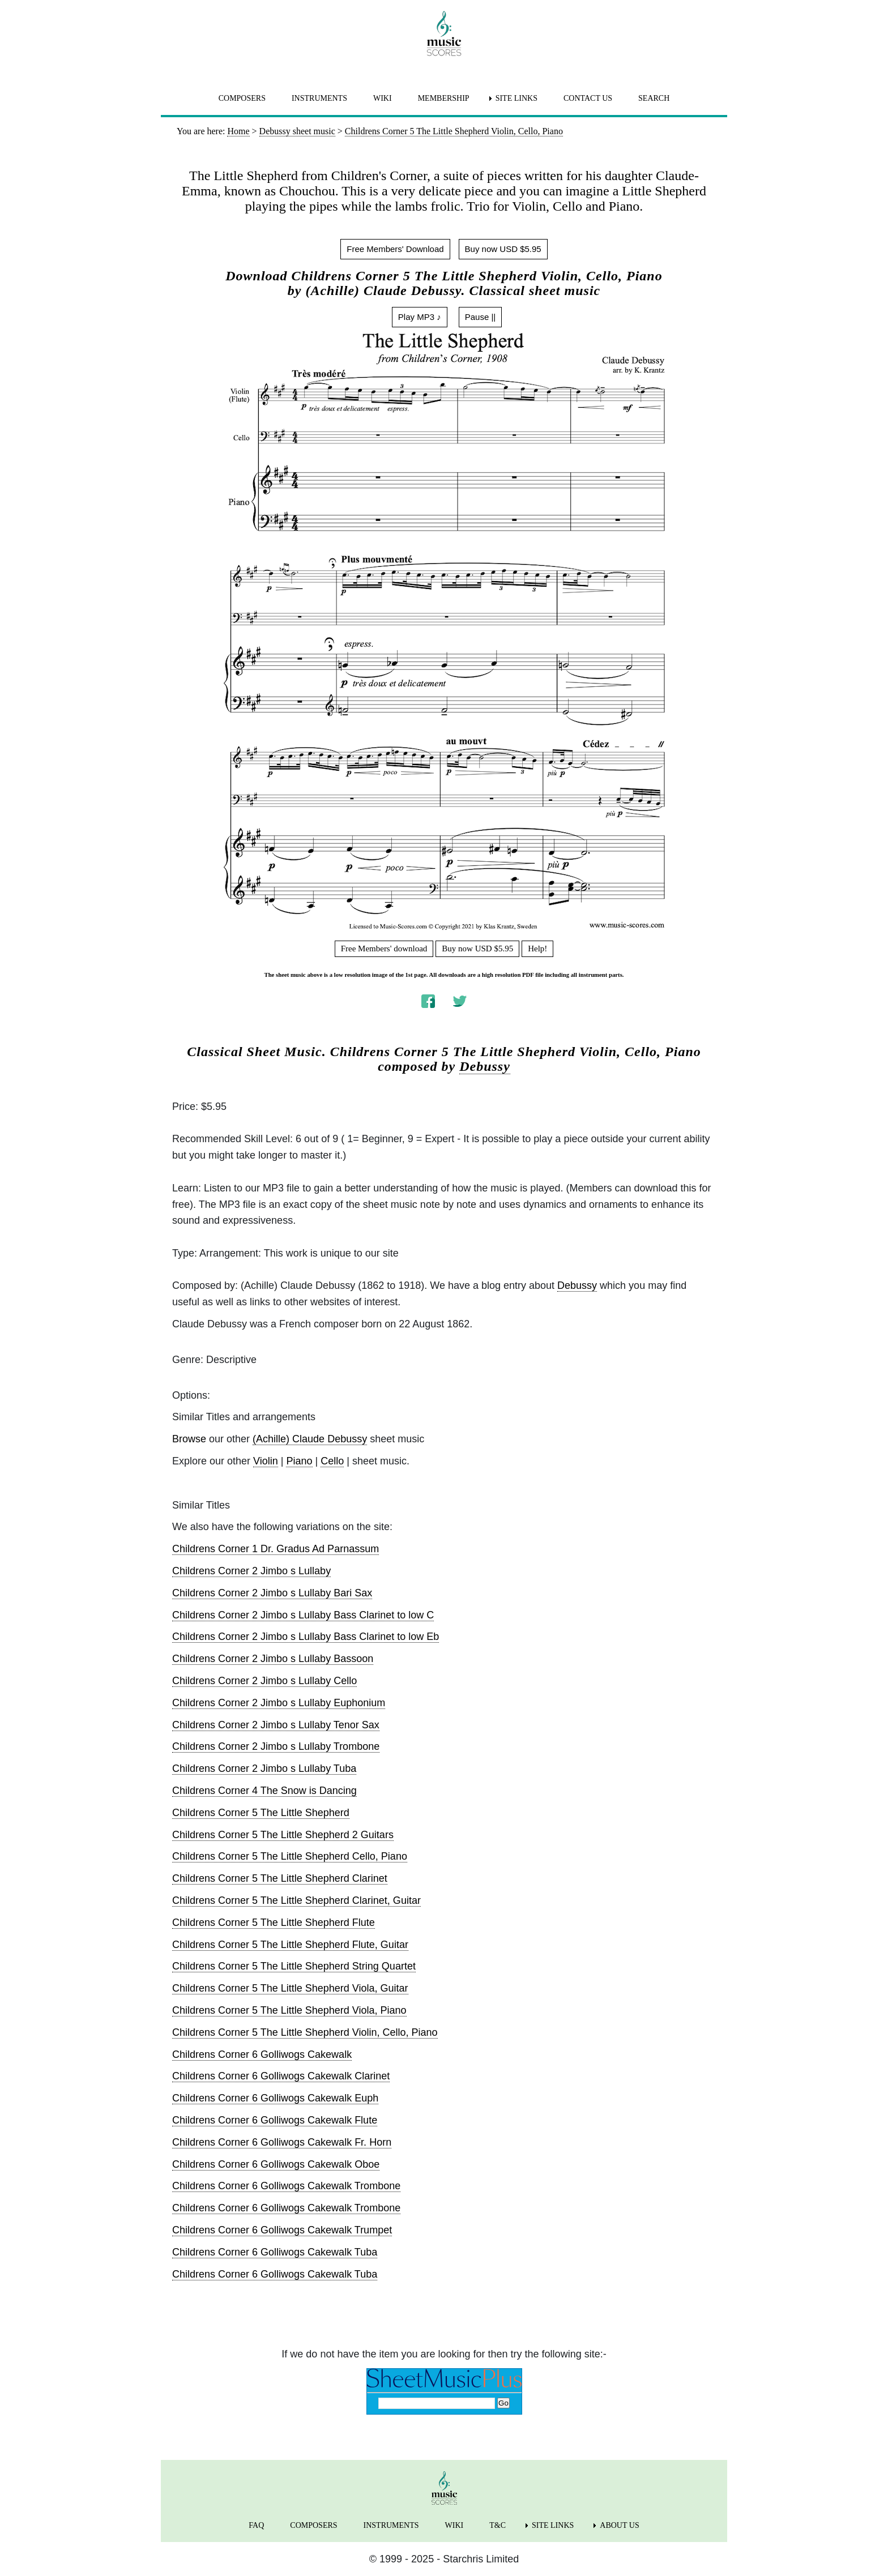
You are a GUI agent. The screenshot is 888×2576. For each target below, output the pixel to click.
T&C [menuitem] (497, 2525)
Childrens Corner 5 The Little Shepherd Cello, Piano (289, 1856)
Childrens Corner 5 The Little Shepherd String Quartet (294, 1966)
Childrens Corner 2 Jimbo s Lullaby (251, 1571)
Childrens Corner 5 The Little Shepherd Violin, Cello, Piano (305, 2032)
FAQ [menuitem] (256, 2525)
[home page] (444, 33)
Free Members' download (384, 948)
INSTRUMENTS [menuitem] (319, 98)
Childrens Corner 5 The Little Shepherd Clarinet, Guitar (296, 1900)
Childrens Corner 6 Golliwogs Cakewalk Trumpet (282, 2230)
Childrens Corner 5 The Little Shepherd (260, 1812)
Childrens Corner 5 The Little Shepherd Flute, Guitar (290, 1944)
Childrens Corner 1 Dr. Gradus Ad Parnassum (275, 1548)
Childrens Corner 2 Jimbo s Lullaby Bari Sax (272, 1593)
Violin (265, 1461)
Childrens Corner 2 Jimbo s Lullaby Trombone (275, 1746)
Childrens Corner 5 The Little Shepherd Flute (273, 1922)
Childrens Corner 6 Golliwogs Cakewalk (262, 2054)
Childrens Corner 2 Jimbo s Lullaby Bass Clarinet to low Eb (305, 1636)
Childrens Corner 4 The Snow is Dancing (264, 1790)
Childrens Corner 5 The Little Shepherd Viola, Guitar (290, 1988)
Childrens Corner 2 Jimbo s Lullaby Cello (264, 1680)
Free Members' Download (395, 249)
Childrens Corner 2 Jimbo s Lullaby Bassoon (272, 1658)
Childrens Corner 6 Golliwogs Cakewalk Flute (274, 2120)
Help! (537, 948)
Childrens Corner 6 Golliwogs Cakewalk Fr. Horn (281, 2142)
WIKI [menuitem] (382, 98)
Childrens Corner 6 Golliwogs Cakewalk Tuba (274, 2252)
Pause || (480, 317)
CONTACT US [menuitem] (587, 98)
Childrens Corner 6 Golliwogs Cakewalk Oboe (275, 2164)
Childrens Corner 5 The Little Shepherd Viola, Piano (289, 2010)
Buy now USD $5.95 (503, 249)
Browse (189, 1439)
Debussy (484, 1066)
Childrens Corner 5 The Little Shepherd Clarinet (279, 1878)
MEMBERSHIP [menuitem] (443, 98)
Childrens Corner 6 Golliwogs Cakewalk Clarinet (281, 2076)
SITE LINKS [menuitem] (516, 98)
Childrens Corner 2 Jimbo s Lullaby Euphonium (278, 1702)
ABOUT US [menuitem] (619, 2525)
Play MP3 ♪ (419, 317)
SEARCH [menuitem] (653, 98)
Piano (299, 1461)
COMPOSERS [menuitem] (242, 98)
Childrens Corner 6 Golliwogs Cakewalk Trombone (286, 2185)
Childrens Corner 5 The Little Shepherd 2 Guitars (283, 1834)
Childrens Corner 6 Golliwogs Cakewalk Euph (275, 2098)
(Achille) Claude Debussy (310, 1439)
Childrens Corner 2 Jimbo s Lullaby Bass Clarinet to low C (303, 1615)
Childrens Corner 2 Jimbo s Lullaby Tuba (264, 1768)
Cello (332, 1461)
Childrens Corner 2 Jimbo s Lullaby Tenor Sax (275, 1725)
